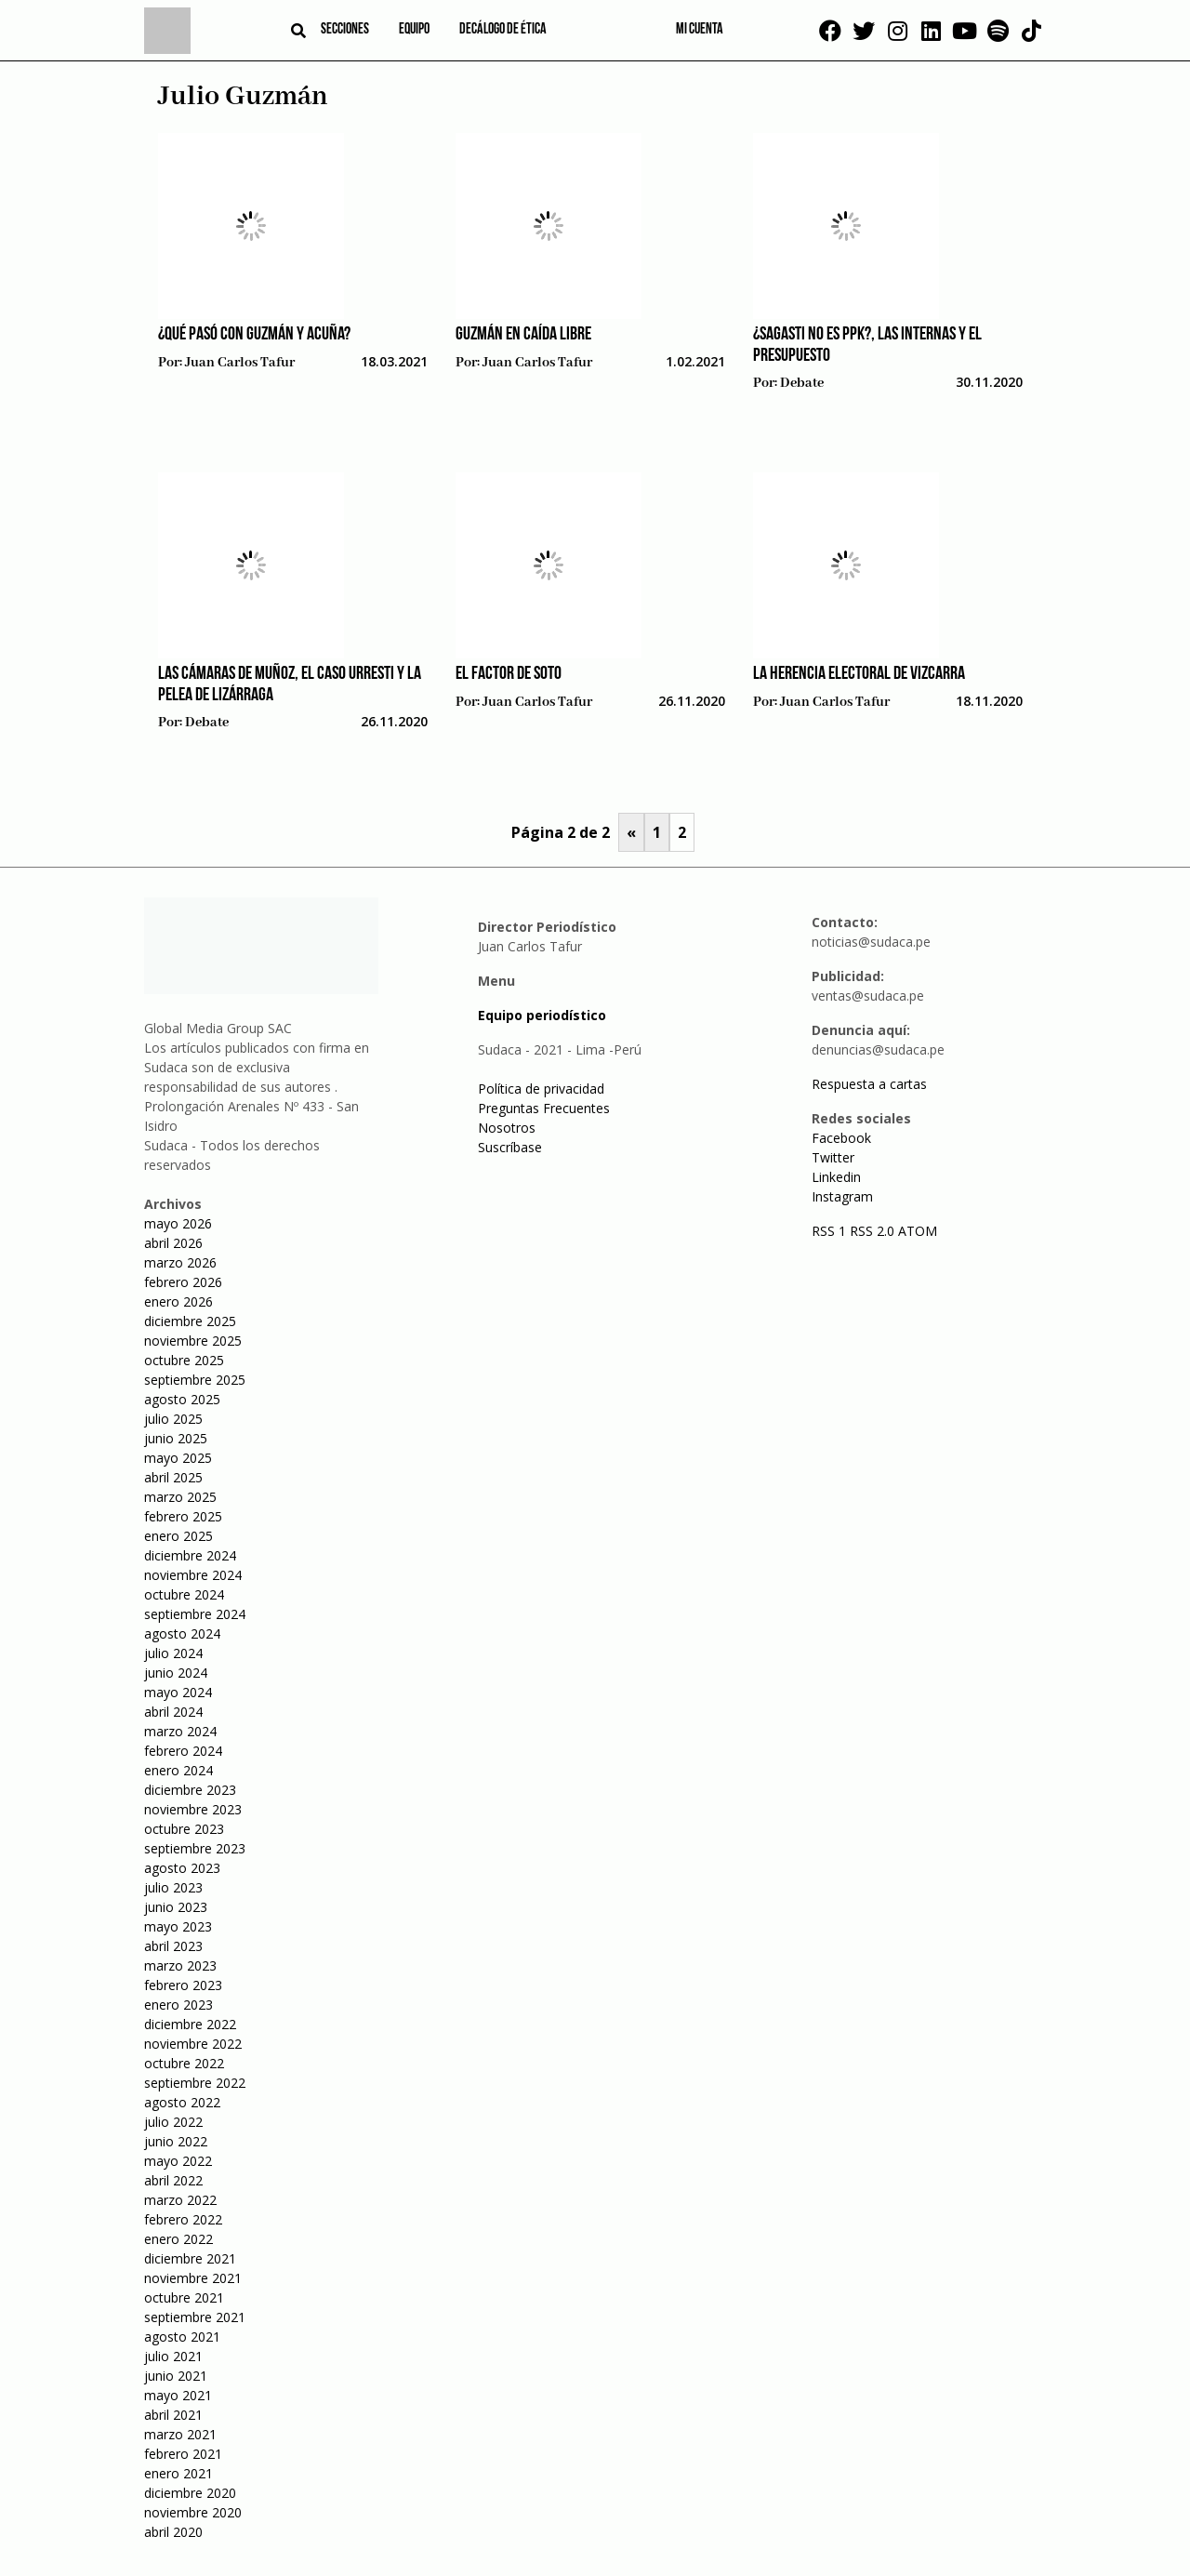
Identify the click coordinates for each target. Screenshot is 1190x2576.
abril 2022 (173, 2180)
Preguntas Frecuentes (544, 1108)
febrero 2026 (183, 1282)
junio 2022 (175, 2141)
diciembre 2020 (190, 2493)
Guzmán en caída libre (523, 334)
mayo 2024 (178, 1692)
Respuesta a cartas (869, 1084)
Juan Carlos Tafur (240, 362)
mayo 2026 (178, 1223)
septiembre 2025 (194, 1379)
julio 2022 (173, 2122)
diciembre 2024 (190, 1555)
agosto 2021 (182, 2336)
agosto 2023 (182, 1868)
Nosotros (507, 1127)
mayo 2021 (178, 2395)
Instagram (842, 1196)
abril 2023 (173, 1946)
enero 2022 (178, 2239)
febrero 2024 (183, 1750)
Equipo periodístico (542, 1015)
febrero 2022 (183, 2219)
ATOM (917, 1231)
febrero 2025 (183, 1516)
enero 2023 (178, 2004)
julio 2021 (173, 2356)
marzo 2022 (180, 2200)
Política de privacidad (541, 1088)
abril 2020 (173, 2532)
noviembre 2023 (193, 1809)
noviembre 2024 (193, 1575)
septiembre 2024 (194, 1614)
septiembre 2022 (194, 2082)
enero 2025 (178, 1536)
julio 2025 (173, 1418)
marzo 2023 (180, 1965)
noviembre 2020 (193, 2512)
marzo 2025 (180, 1497)
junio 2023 (175, 1907)
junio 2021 (175, 2375)
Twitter (833, 1157)
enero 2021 (178, 2473)
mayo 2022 (178, 2161)
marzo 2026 (180, 1262)
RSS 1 (831, 1231)
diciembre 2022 (190, 2024)
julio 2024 (173, 1653)
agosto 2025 (182, 1399)
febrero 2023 (183, 1985)
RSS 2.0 (872, 1231)
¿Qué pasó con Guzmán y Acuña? (254, 334)
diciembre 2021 (190, 2258)
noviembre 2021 (193, 2278)
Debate (802, 383)
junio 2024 (175, 1672)
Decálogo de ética (503, 29)
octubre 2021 (184, 2297)
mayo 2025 (178, 1458)
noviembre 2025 (193, 1340)
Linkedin (836, 1177)
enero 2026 (178, 1301)
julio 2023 (173, 1887)
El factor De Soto (509, 674)
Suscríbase (510, 1147)
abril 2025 (173, 1477)
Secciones (345, 29)
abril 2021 (173, 2414)
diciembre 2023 (190, 1790)
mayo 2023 (178, 1926)
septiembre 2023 (194, 1848)
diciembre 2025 (190, 1321)
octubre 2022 (184, 2063)
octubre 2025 (184, 1360)
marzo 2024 (180, 1731)
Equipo (414, 29)
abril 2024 (173, 1711)
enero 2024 (178, 1770)
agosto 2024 (182, 1633)
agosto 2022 (182, 2102)
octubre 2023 (184, 1829)
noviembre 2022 (193, 2043)
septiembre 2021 (194, 2317)
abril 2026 (173, 1243)
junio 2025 (175, 1438)
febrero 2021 (183, 2454)
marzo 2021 (180, 2434)
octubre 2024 (184, 1594)
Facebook (841, 1138)
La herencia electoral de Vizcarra (859, 674)
